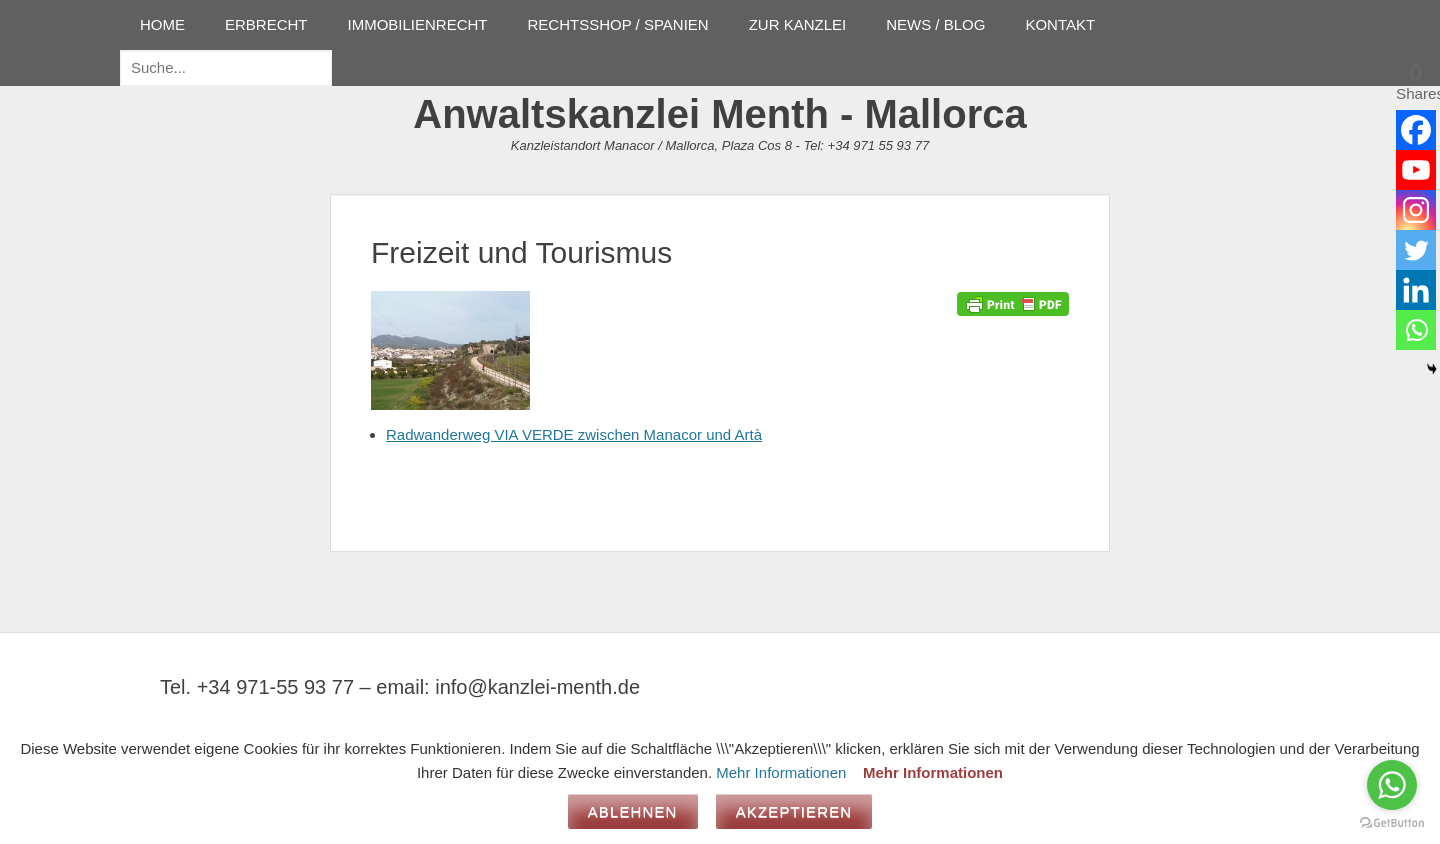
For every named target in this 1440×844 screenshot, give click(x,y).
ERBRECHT (266, 24)
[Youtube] (1416, 170)
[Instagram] (1416, 210)
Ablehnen (633, 811)
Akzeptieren (794, 811)
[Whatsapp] (1416, 330)
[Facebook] (1416, 130)
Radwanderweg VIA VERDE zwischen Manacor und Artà (574, 434)
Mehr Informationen (781, 772)
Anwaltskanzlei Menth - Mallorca (719, 114)
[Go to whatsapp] (1392, 785)
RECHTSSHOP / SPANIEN (618, 24)
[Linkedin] (1416, 290)
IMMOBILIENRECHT (418, 24)
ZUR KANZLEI (798, 24)
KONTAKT (1060, 24)
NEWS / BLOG (935, 24)
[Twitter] (1416, 250)
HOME (162, 24)
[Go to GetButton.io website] (1392, 823)
